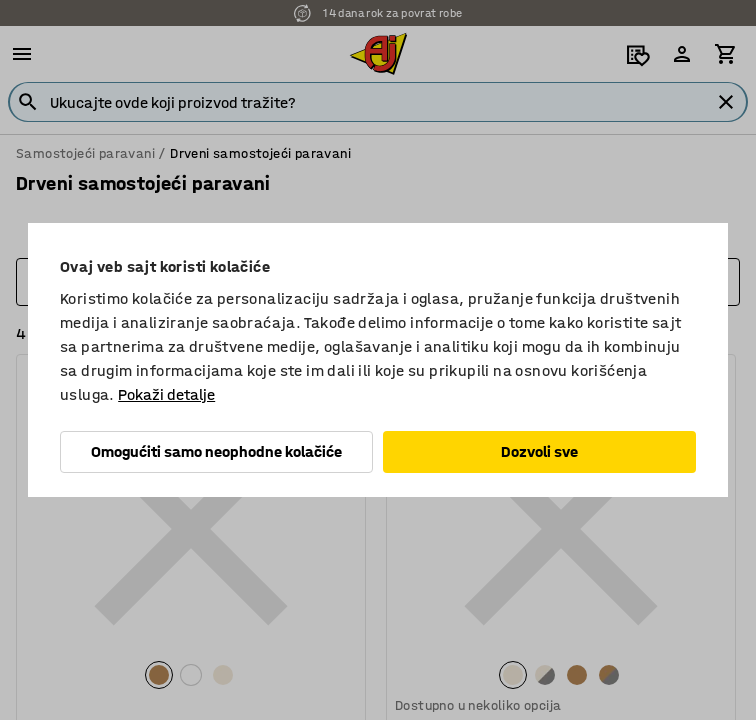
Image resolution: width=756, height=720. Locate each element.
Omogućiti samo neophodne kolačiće (216, 451)
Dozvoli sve (539, 451)
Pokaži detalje (166, 394)
